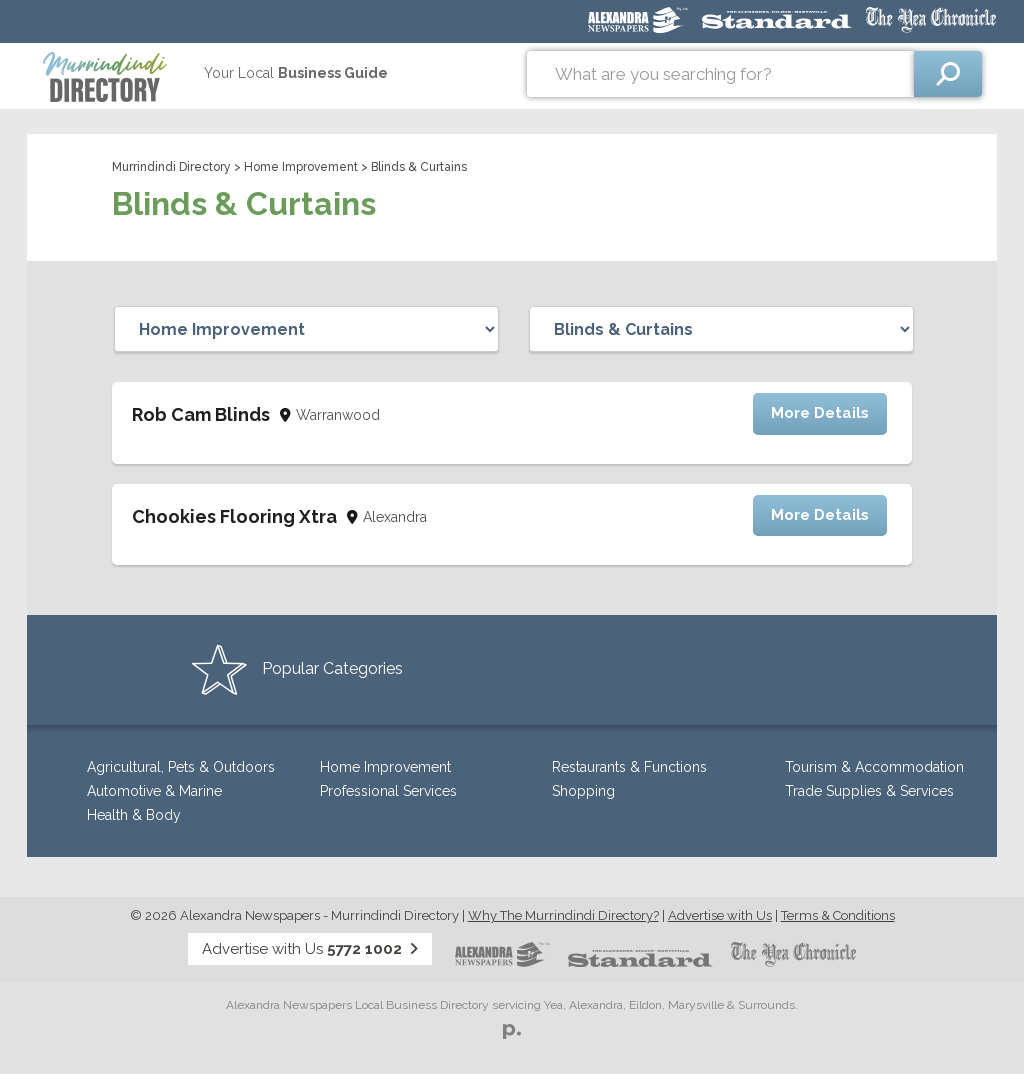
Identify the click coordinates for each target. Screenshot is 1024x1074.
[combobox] (720, 74)
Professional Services (388, 791)
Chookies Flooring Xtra (234, 516)
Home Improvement (301, 167)
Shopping (583, 791)
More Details (820, 413)
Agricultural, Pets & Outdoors (181, 767)
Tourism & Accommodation (874, 767)
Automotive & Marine (154, 791)
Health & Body (134, 815)
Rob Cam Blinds (201, 414)
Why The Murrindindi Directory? (563, 915)
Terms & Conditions (838, 915)
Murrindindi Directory (171, 167)
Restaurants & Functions (629, 767)
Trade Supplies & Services (869, 791)
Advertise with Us (720, 915)
